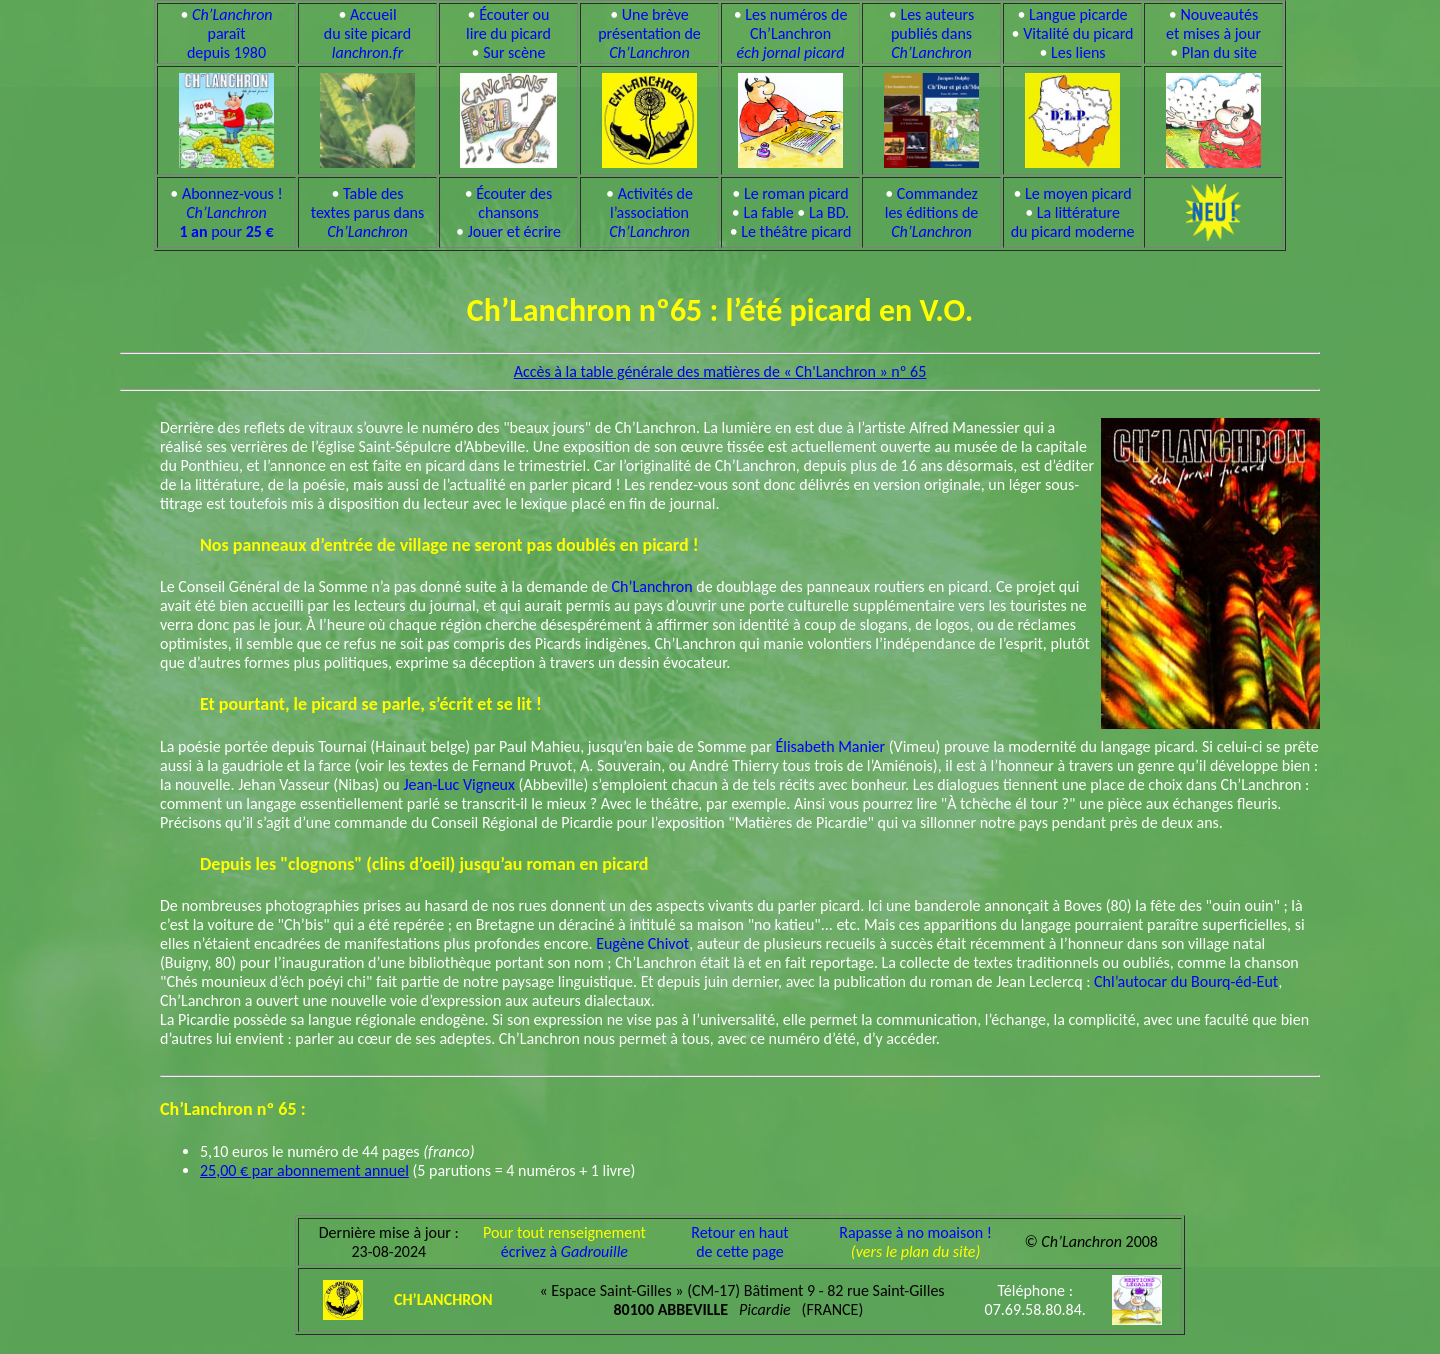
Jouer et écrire (514, 231)
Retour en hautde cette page (739, 1242)
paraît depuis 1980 (230, 33)
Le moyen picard (1078, 193)
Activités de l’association (651, 212)
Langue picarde (1078, 14)
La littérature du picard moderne (1073, 222)
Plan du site (1219, 52)
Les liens (1078, 52)
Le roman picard (796, 193)
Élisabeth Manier (830, 746)
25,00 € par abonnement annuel (304, 1170)
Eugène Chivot (642, 943)
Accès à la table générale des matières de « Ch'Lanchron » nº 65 (720, 371)
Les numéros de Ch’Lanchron (792, 33)
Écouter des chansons (514, 203)
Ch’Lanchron (652, 586)
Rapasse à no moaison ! (915, 1232)
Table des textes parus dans (368, 212)
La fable (768, 212)
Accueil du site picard (367, 33)
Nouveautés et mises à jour (1213, 24)
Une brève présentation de (649, 33)
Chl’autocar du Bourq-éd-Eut (1186, 981)
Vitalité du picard (1078, 33)
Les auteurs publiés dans (932, 33)
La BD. (829, 212)
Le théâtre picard (796, 231)
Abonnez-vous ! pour (230, 212)
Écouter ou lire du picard (508, 24)
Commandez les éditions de (932, 212)
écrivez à (564, 1251)
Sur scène (514, 52)
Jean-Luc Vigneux (459, 784)
